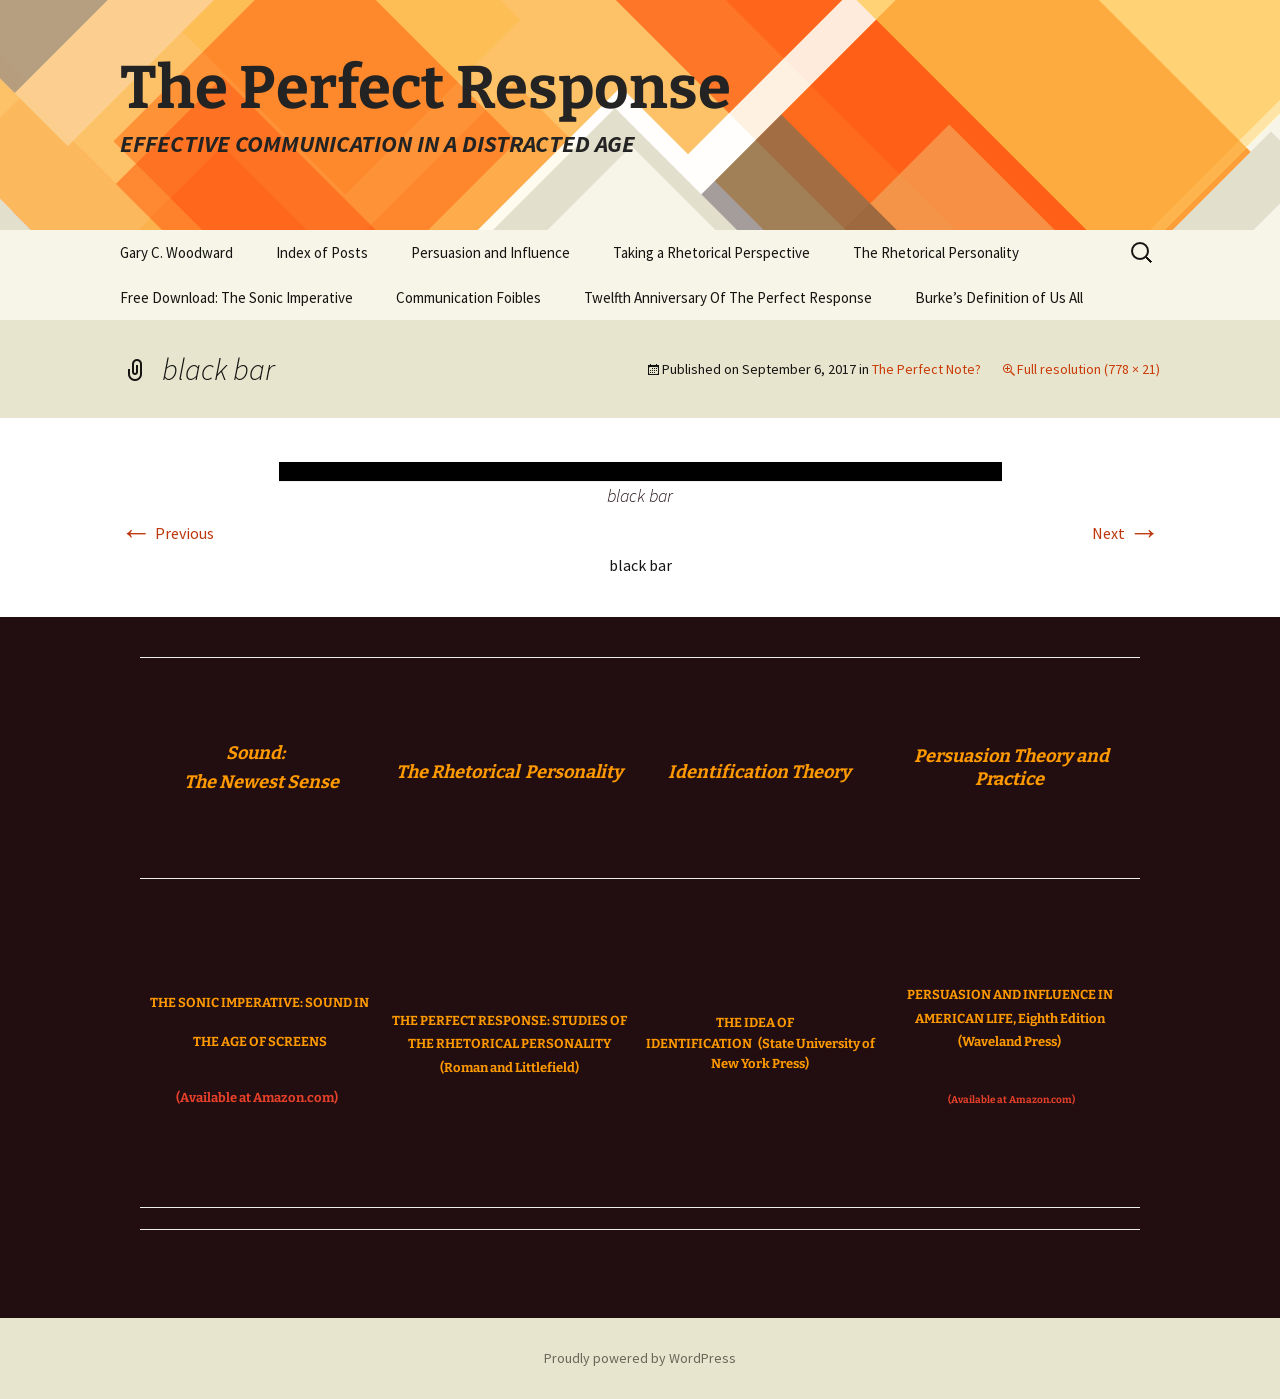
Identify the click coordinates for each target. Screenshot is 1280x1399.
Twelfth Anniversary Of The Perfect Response (728, 297)
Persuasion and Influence (490, 252)
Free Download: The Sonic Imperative (236, 297)
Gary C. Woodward (176, 252)
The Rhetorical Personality (936, 252)
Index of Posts (322, 252)
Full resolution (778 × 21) (1088, 369)
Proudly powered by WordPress (640, 1358)
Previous (167, 533)
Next (1126, 533)
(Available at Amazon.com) (257, 1097)
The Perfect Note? (926, 369)
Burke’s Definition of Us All (999, 297)
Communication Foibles (468, 297)
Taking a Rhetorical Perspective (711, 252)
